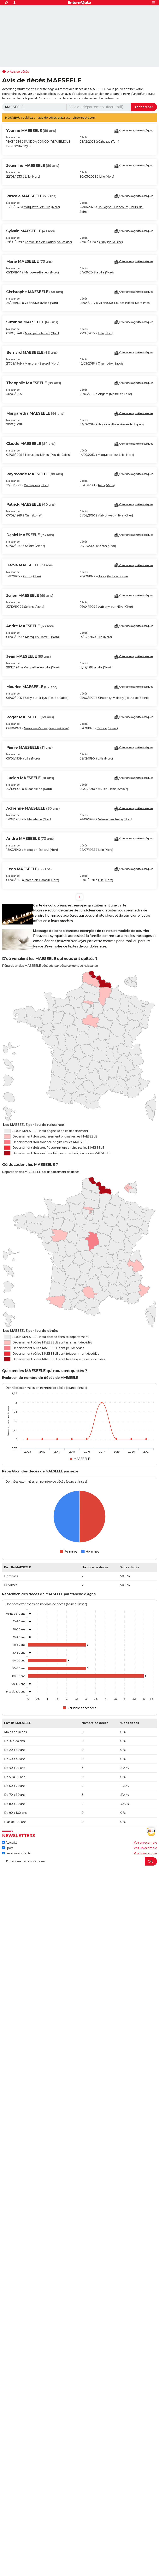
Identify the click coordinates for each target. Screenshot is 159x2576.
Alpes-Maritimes (138, 303)
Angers (103, 394)
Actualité (9, 1842)
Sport (7, 1848)
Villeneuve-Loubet (111, 303)
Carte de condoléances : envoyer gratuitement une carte (79, 905)
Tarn (115, 141)
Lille (28, 176)
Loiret (37, 515)
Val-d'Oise (64, 242)
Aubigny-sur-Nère (111, 515)
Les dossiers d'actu (16, 1853)
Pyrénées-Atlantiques (127, 424)
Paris (101, 485)
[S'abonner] (79, 1861)
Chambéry (105, 363)
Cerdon (102, 728)
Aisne (40, 546)
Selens (30, 546)
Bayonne (104, 424)
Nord (35, 176)
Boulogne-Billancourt (113, 207)
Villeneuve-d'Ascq (36, 303)
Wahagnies (32, 485)
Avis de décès (19, 71)
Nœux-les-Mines (37, 455)
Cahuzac (104, 141)
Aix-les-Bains (107, 789)
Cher (128, 515)
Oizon (102, 546)
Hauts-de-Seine (137, 698)
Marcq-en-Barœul (36, 272)
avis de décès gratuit (52, 117)
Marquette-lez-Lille (37, 207)
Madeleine (34, 789)
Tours (102, 576)
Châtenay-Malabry (111, 698)
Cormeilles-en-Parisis (40, 242)
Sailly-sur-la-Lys (36, 698)
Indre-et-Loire (118, 576)
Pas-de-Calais (60, 455)
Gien (28, 515)
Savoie (119, 363)
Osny (102, 242)
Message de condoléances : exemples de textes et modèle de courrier (91, 931)
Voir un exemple (145, 1842)
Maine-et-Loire (120, 394)
